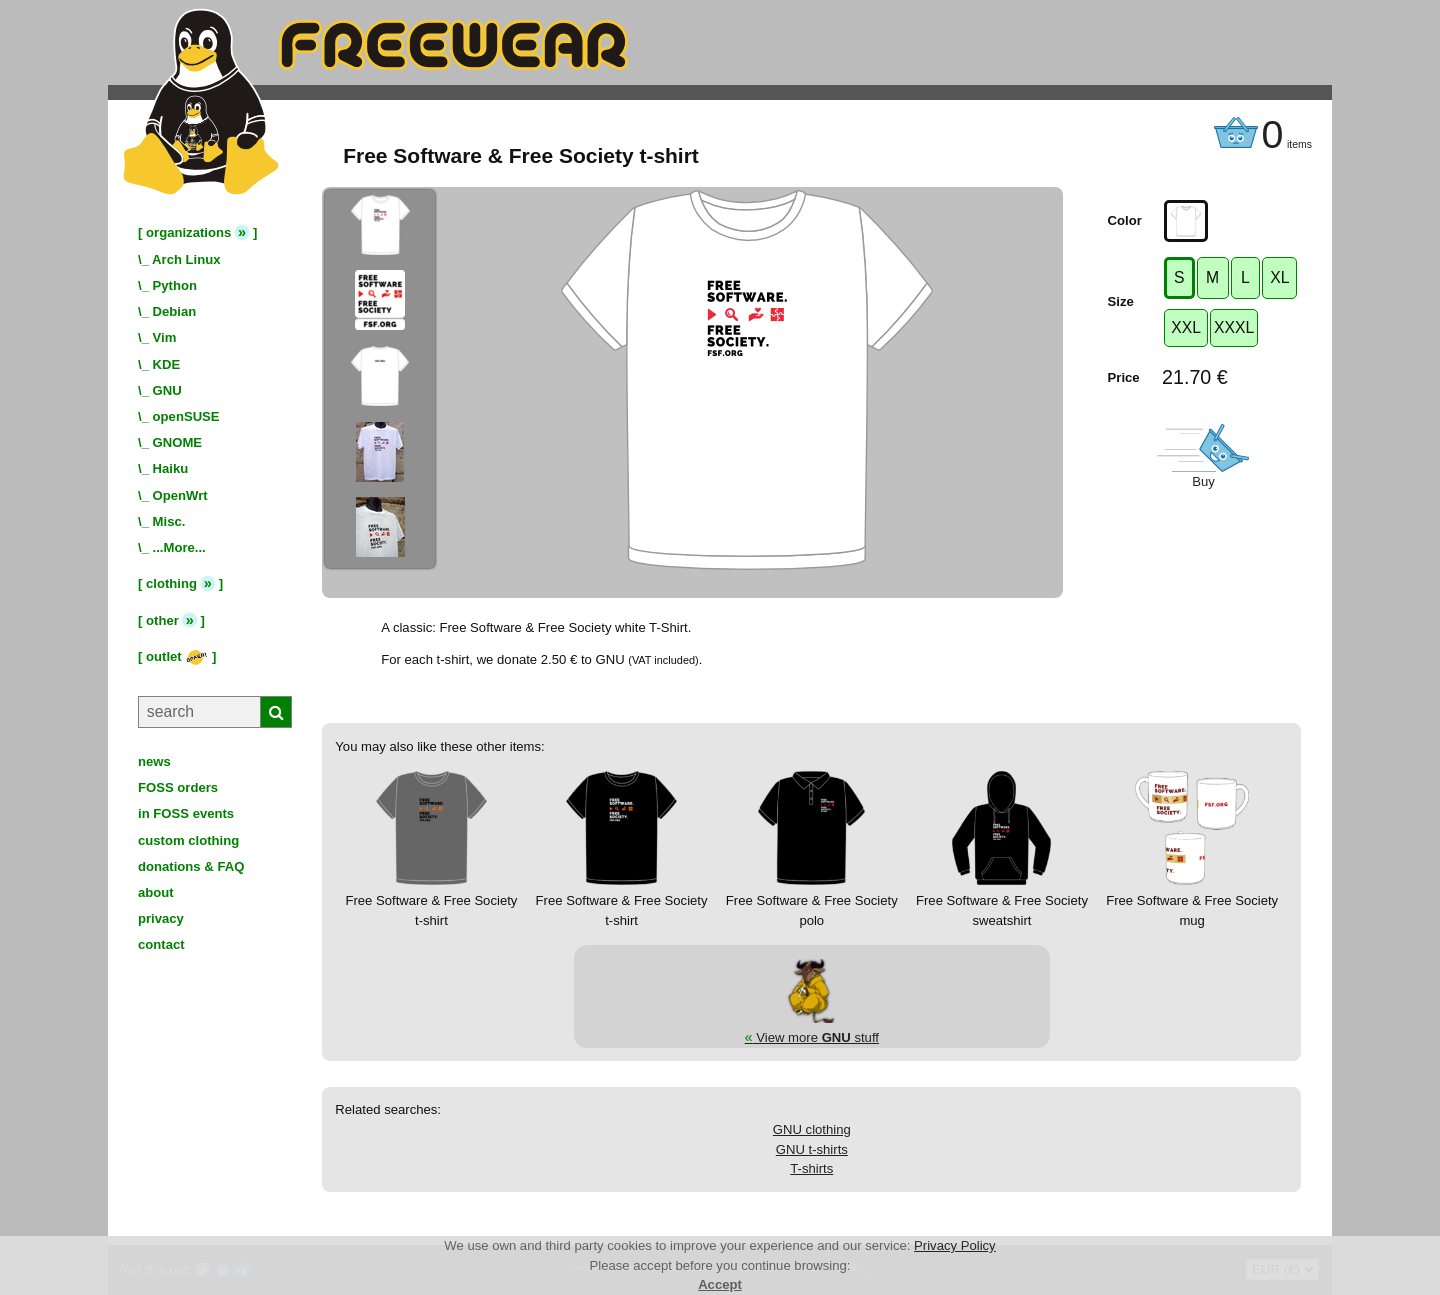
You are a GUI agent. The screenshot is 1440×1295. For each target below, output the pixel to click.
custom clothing (188, 840)
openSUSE (186, 416)
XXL (1186, 327)
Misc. (169, 521)
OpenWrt (180, 495)
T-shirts (811, 1168)
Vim (165, 337)
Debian (175, 311)
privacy (161, 918)
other (162, 620)
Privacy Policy (955, 1245)
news (154, 761)
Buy (1203, 481)
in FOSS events (186, 813)
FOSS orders (178, 787)
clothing (171, 583)
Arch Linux (186, 259)
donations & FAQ (191, 866)
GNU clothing (812, 1129)
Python (175, 285)
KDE (167, 364)
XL (1279, 277)
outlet (177, 656)
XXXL (1234, 327)
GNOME (178, 442)
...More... (179, 547)
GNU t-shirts (812, 1149)
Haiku (171, 468)
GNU (167, 390)
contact (161, 944)
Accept (720, 1284)
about (156, 892)
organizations (188, 232)
